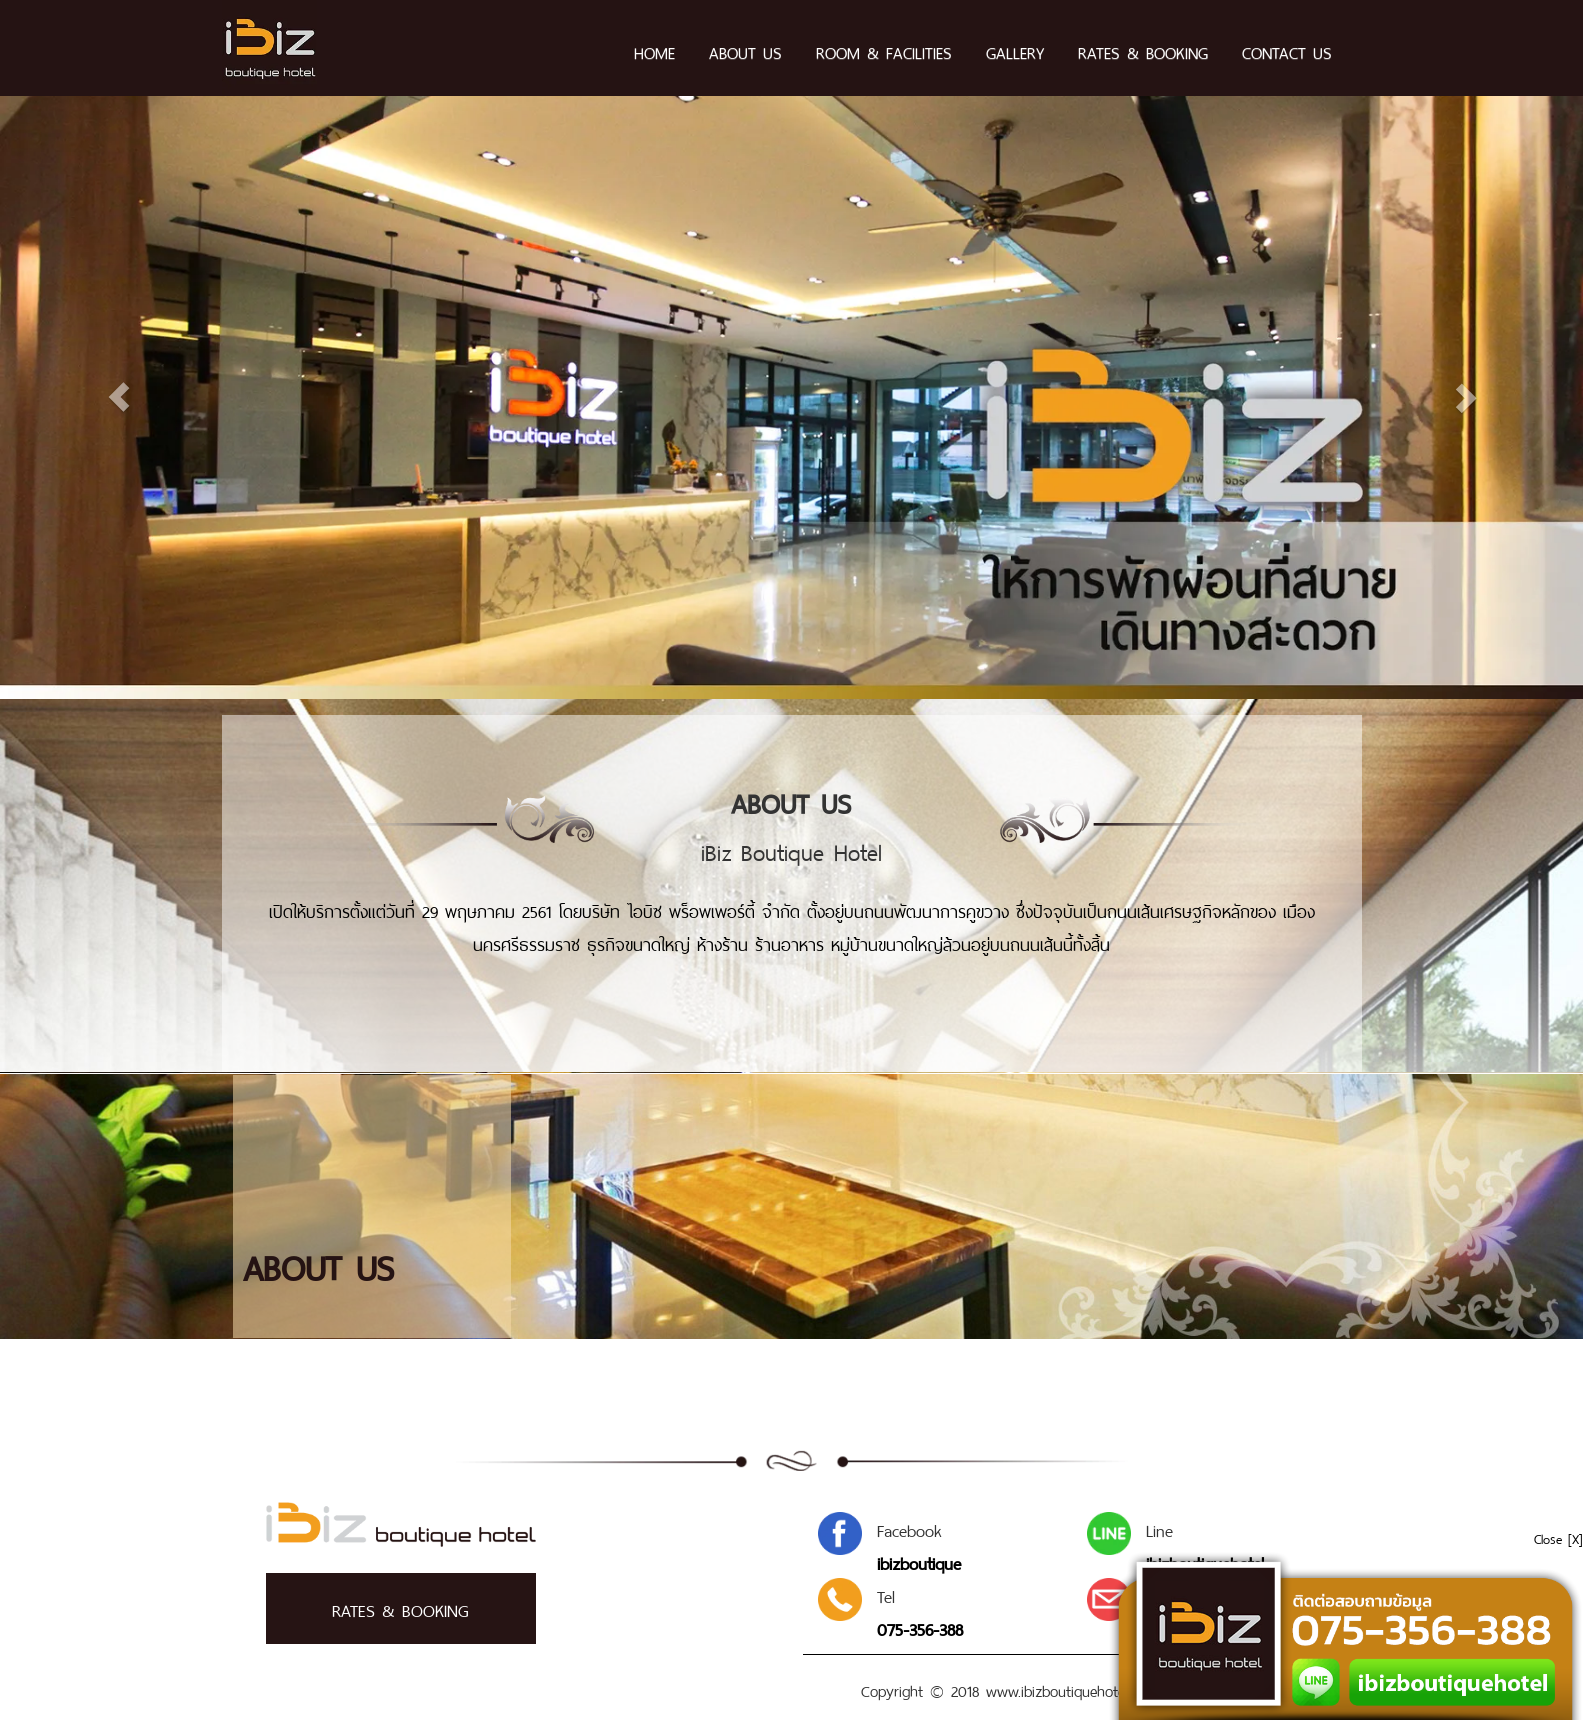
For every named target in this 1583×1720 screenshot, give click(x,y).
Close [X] (1558, 1537)
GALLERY (1015, 51)
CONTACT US (1287, 51)
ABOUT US (745, 51)
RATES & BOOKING (1143, 51)
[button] (158, 398)
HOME (654, 51)
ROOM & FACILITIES (884, 51)
